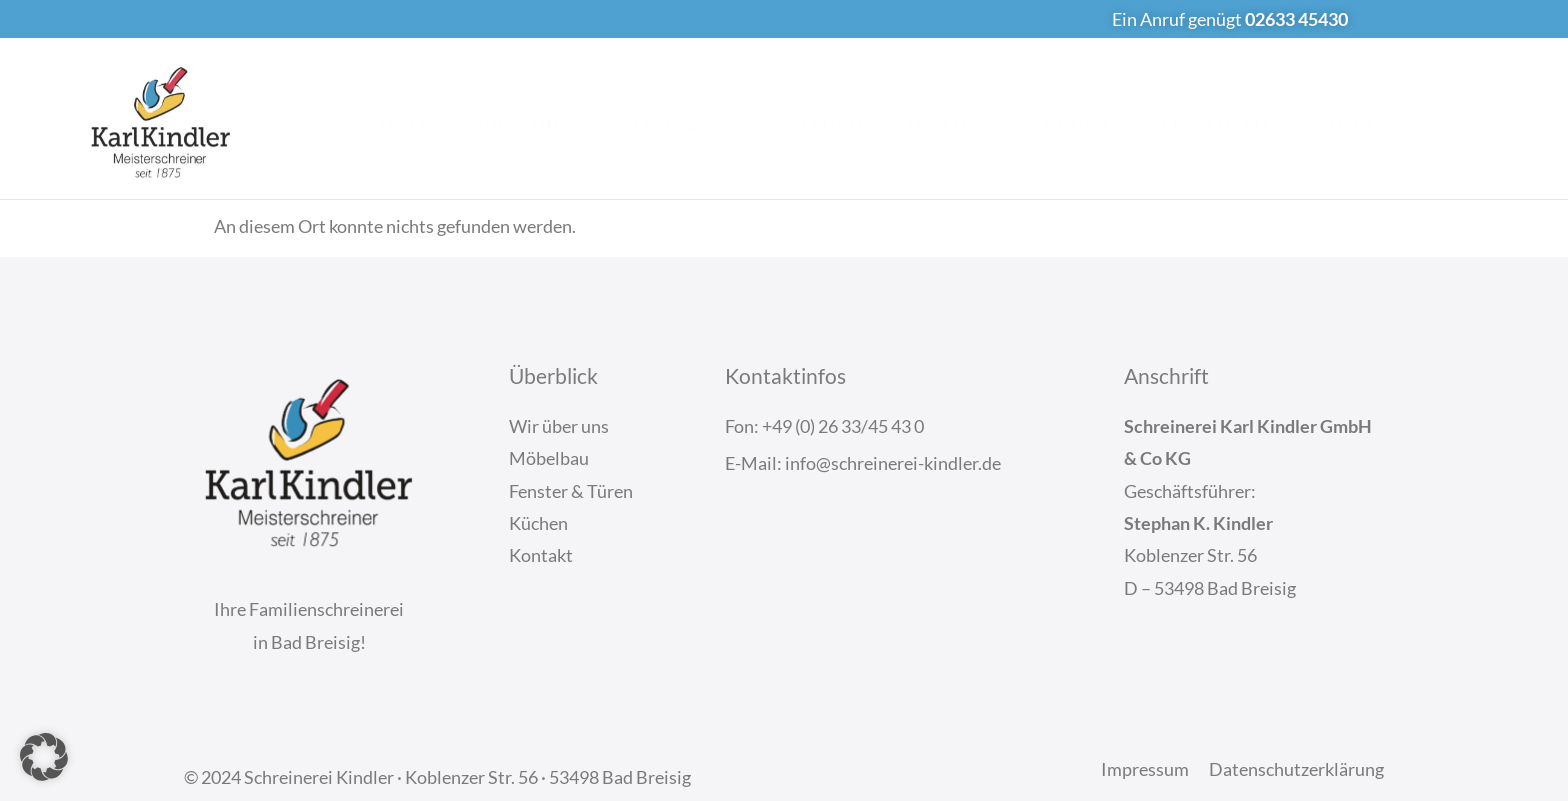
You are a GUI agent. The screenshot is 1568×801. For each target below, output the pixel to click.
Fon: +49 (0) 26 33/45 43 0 (824, 426)
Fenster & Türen (896, 122)
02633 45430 (1296, 19)
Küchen (1070, 123)
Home (409, 123)
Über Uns (536, 122)
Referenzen (1209, 123)
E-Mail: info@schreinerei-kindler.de (863, 463)
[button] (44, 757)
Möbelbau (697, 122)
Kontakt (1353, 123)
